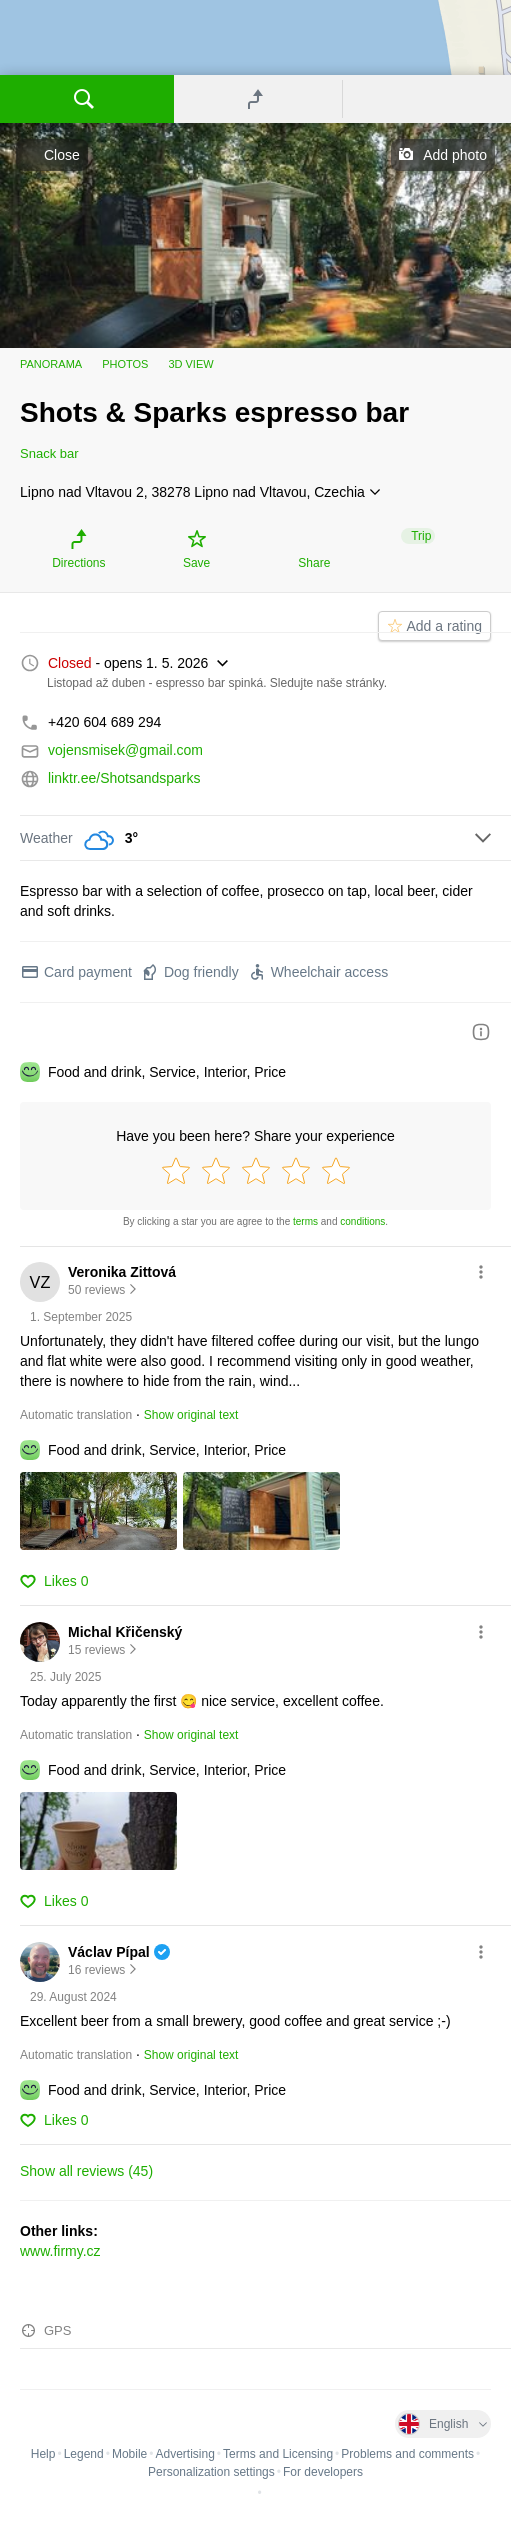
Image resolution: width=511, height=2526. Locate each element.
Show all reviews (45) (86, 2171)
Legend (84, 2454)
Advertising (184, 2454)
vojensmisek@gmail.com (125, 750)
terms (305, 1221)
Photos (125, 364)
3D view (190, 364)
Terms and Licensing (278, 2454)
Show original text (191, 1415)
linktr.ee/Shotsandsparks (124, 778)
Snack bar (49, 453)
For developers (323, 2472)
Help (43, 2454)
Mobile (129, 2454)
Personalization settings (211, 2472)
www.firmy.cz (60, 2251)
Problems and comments (407, 2454)
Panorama (51, 364)
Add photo (455, 155)
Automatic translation (76, 1415)
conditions (362, 1221)
